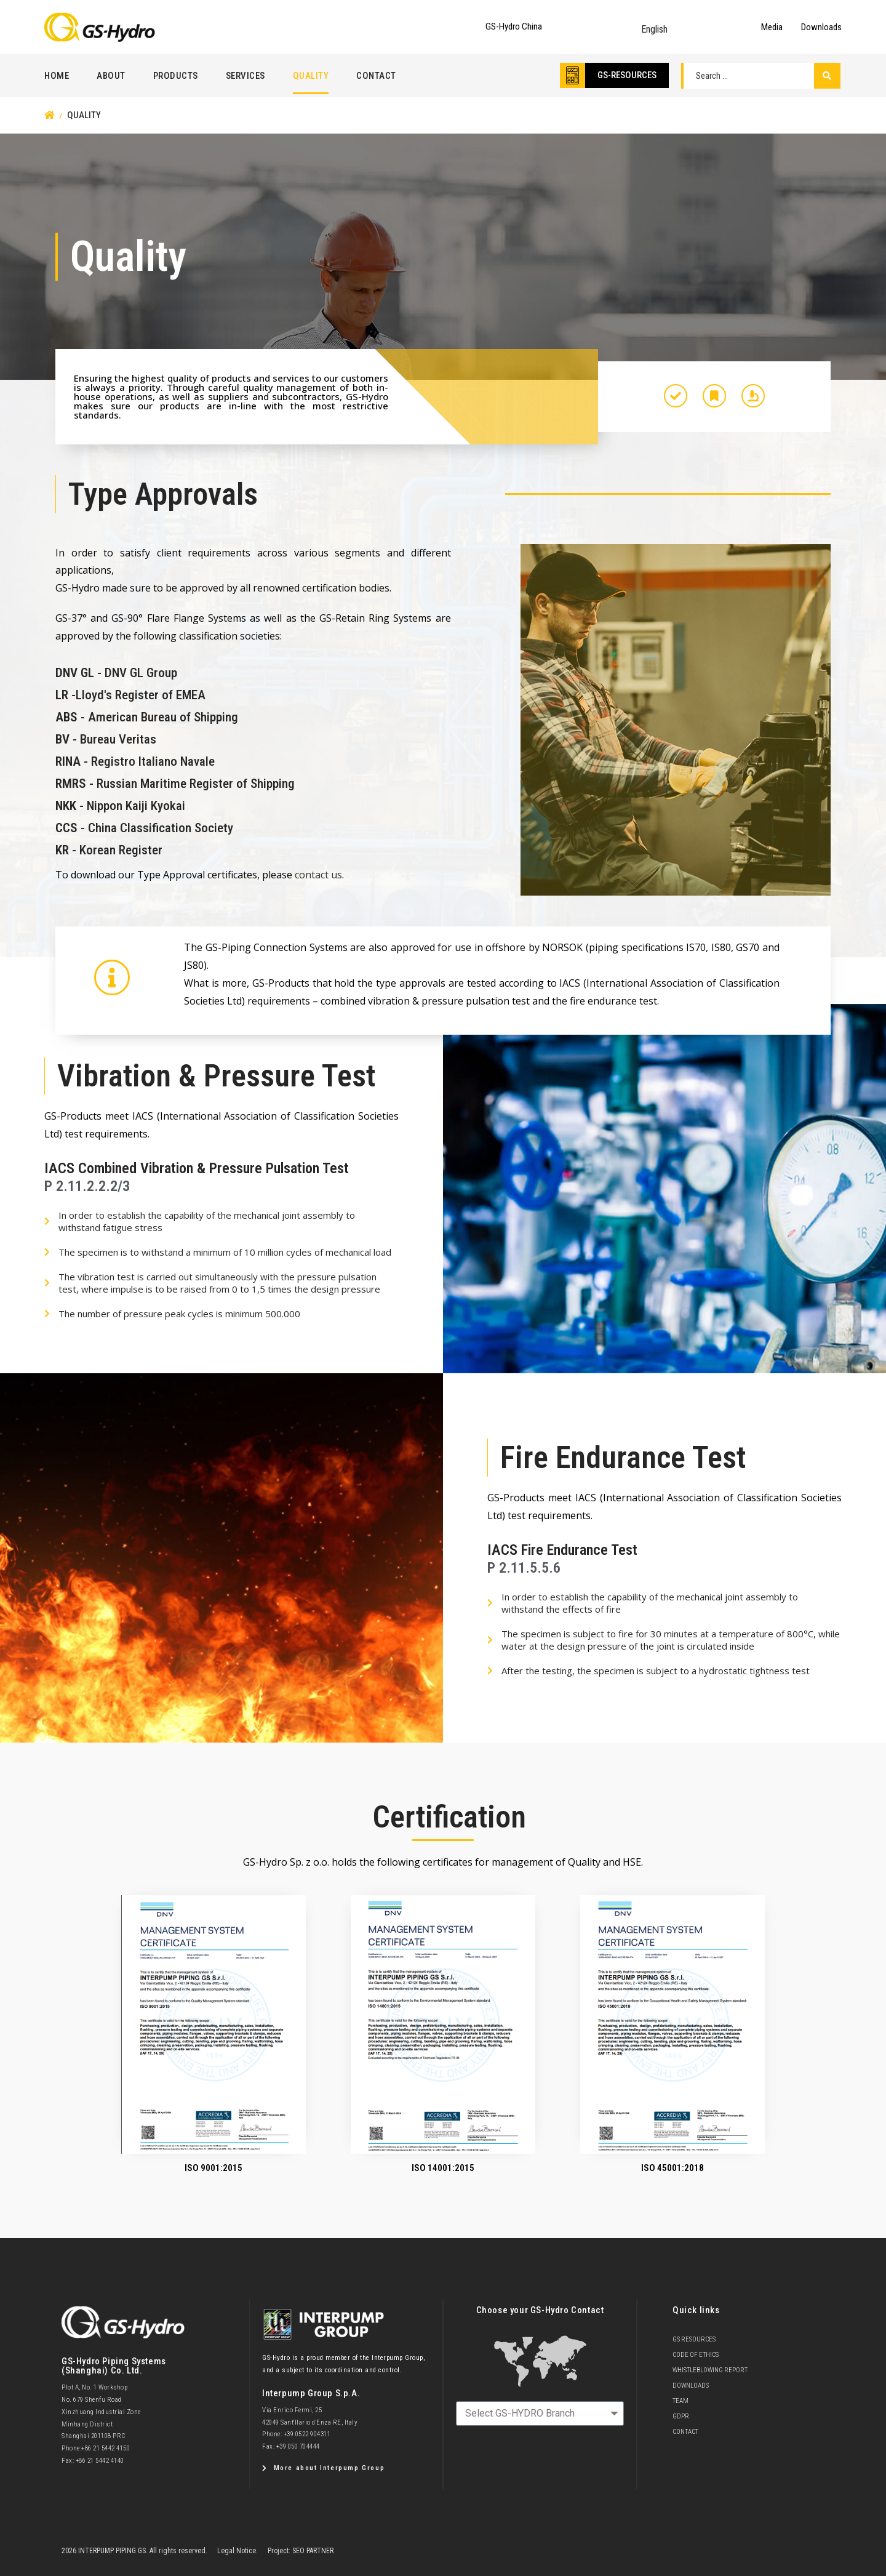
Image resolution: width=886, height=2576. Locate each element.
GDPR (680, 2416)
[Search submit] (827, 76)
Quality (311, 75)
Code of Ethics (695, 2355)
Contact (376, 75)
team (680, 2401)
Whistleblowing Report (710, 2370)
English (654, 29)
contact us (318, 874)
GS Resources (694, 2339)
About (111, 75)
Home (56, 75)
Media (772, 27)
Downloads (821, 27)
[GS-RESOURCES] (572, 75)
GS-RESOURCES (627, 75)
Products (175, 75)
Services (245, 75)
